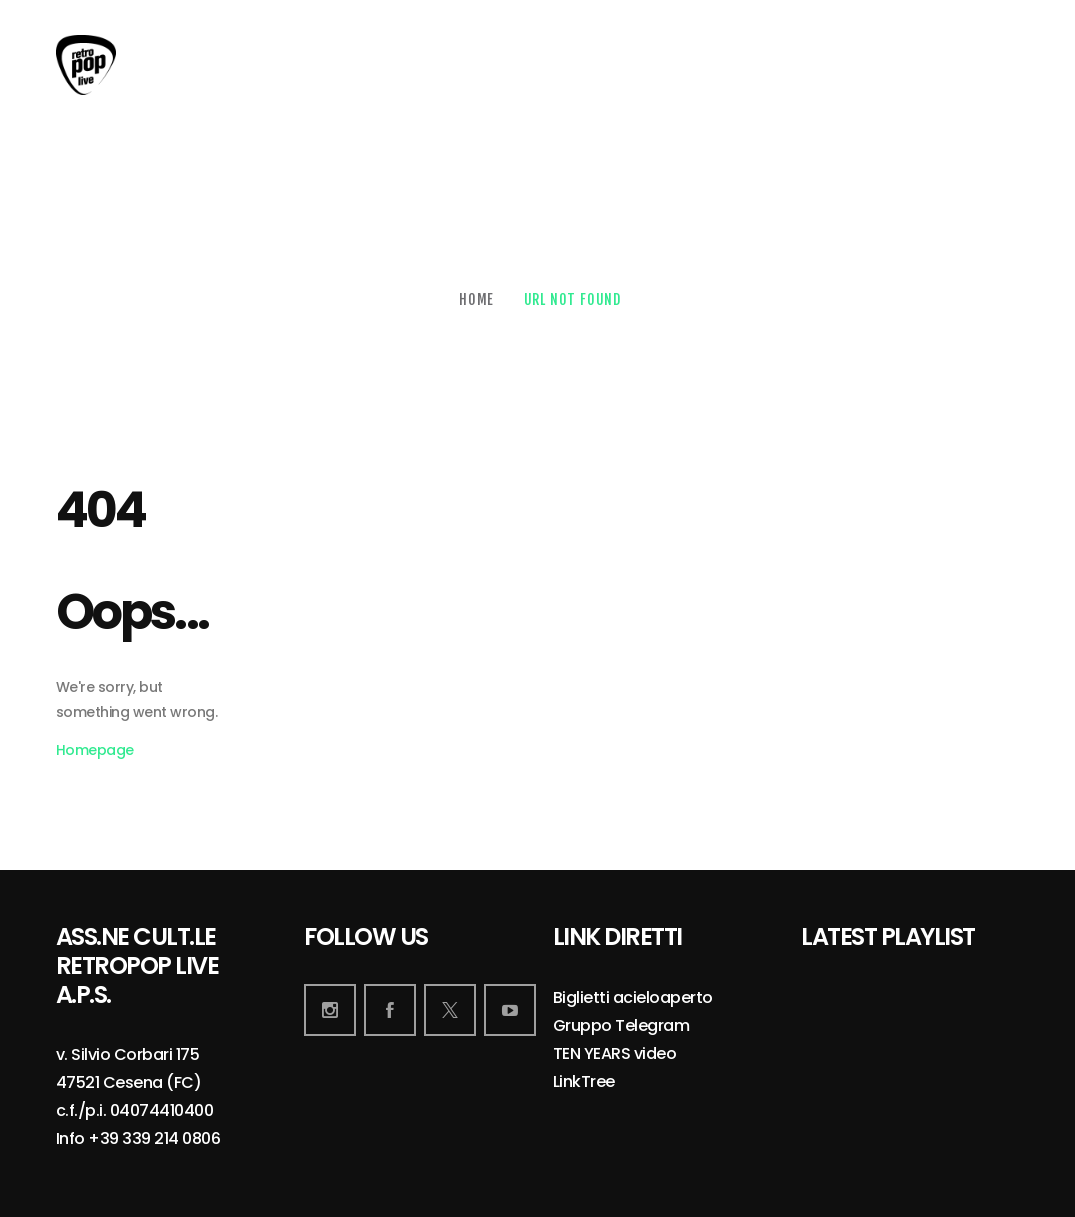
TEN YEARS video (615, 1054)
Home (476, 299)
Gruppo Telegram (621, 1026)
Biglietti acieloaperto (633, 998)
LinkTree (584, 1082)
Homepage (95, 750)
